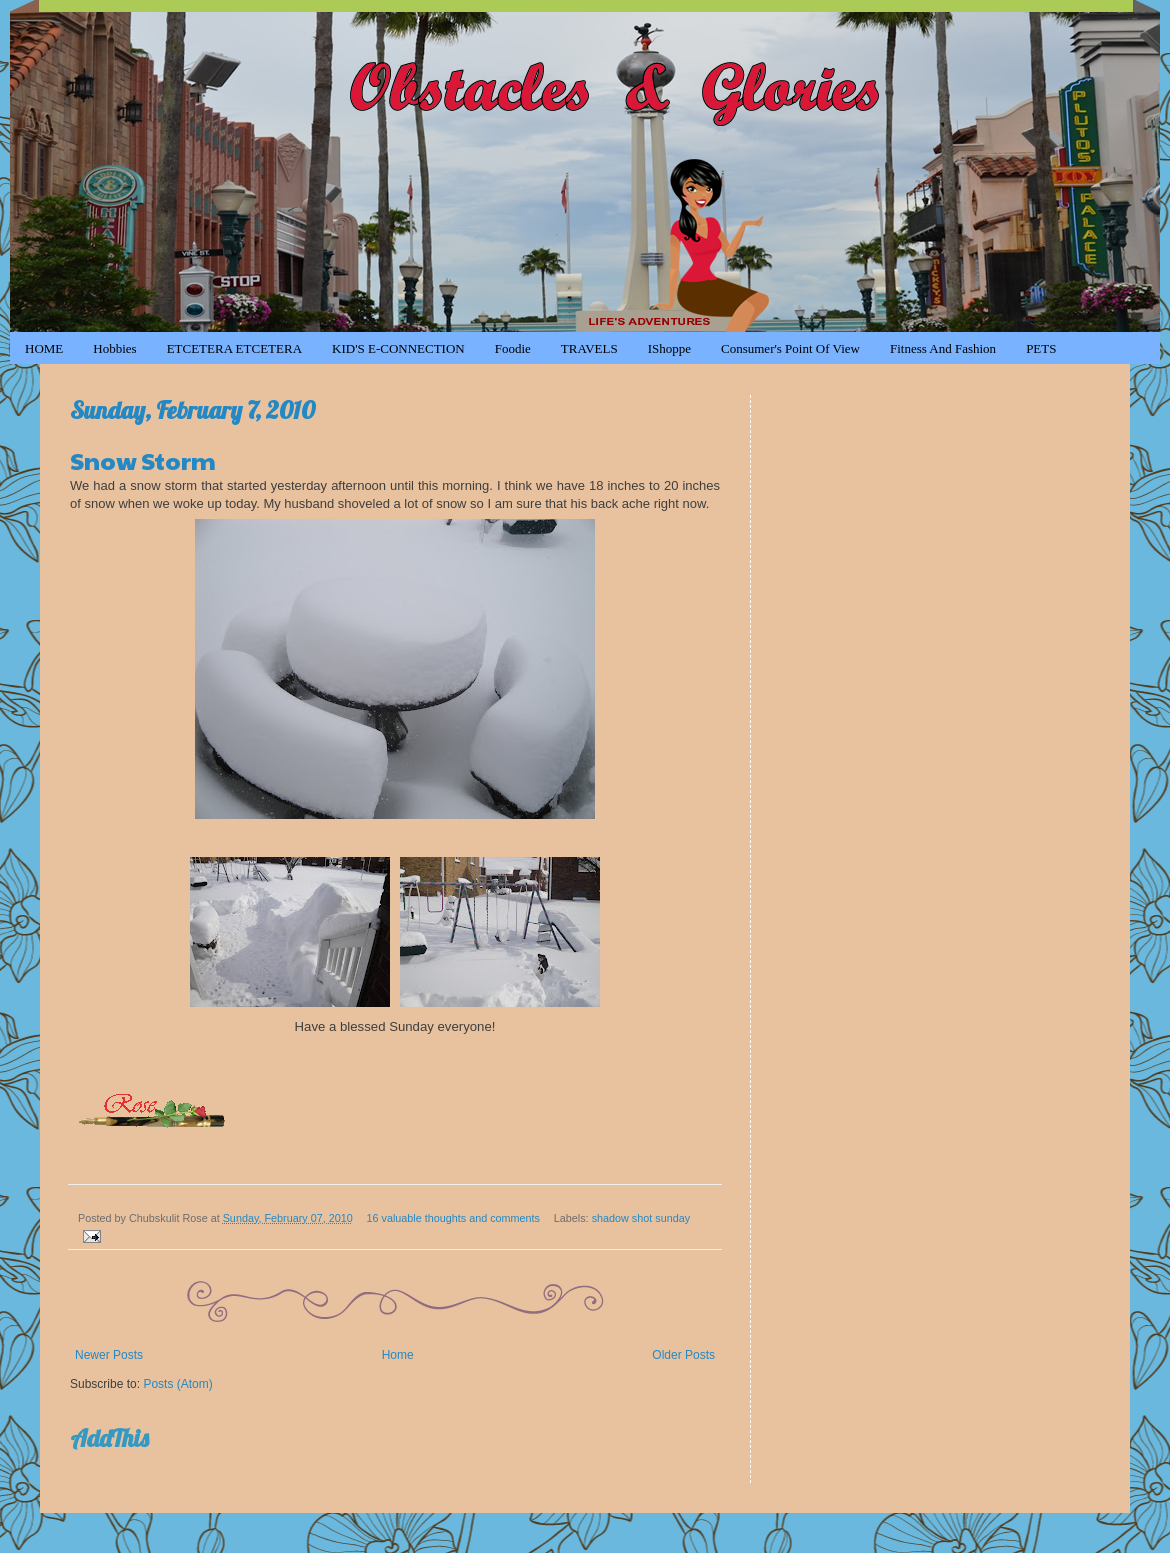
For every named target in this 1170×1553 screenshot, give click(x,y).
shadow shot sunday (641, 1218)
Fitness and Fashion (943, 348)
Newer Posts (109, 1355)
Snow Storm (143, 460)
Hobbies (114, 348)
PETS (1041, 348)
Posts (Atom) (177, 1384)
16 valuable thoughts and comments (453, 1218)
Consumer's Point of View (790, 348)
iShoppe (669, 348)
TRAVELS (589, 348)
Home (398, 1355)
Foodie (513, 348)
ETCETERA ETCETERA (234, 348)
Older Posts (683, 1355)
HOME (44, 348)
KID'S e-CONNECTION (398, 348)
